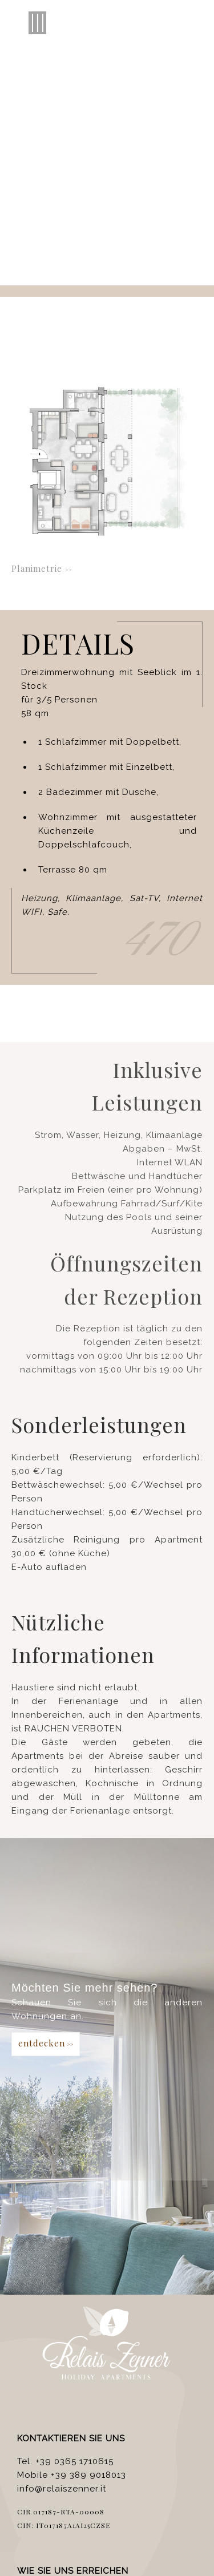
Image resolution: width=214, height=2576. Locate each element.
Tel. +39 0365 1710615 (65, 2461)
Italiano (46, 131)
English (84, 131)
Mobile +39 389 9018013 (71, 2475)
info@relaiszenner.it (61, 2489)
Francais (165, 131)
